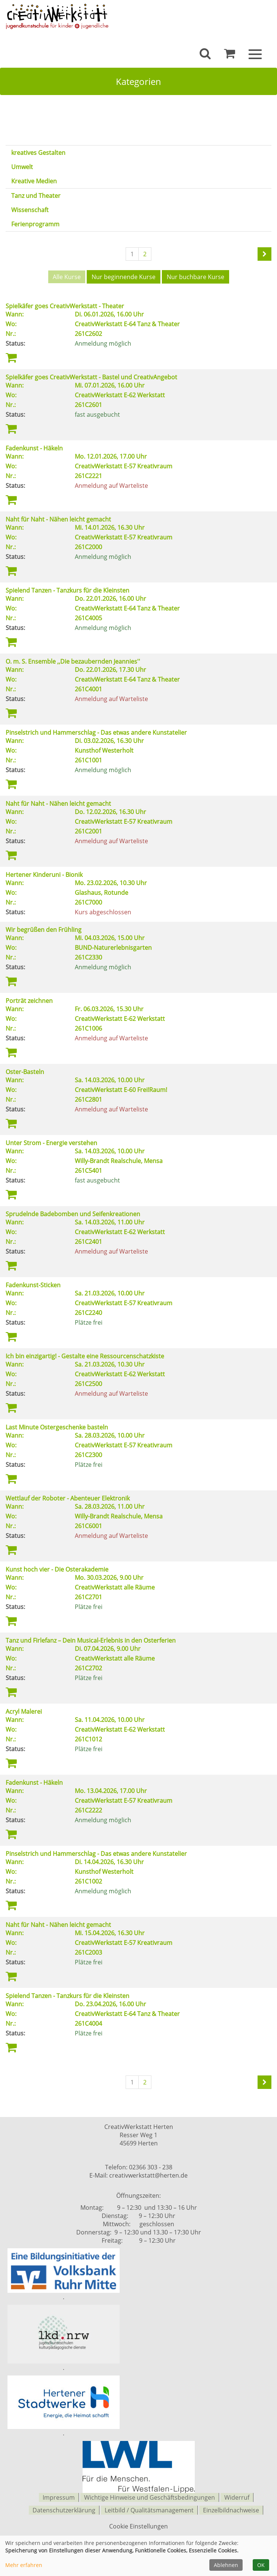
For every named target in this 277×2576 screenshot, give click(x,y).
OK (261, 2565)
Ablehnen (226, 2565)
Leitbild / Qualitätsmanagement (149, 2508)
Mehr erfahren (23, 2565)
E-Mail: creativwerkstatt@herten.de (138, 2174)
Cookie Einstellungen (138, 2524)
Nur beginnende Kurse (124, 277)
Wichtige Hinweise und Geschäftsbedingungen (149, 2496)
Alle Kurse (67, 277)
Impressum (59, 2496)
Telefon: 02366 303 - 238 (138, 2166)
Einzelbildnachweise (231, 2508)
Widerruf (236, 2496)
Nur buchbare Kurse (195, 277)
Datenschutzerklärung (64, 2508)
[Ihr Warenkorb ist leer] (229, 55)
